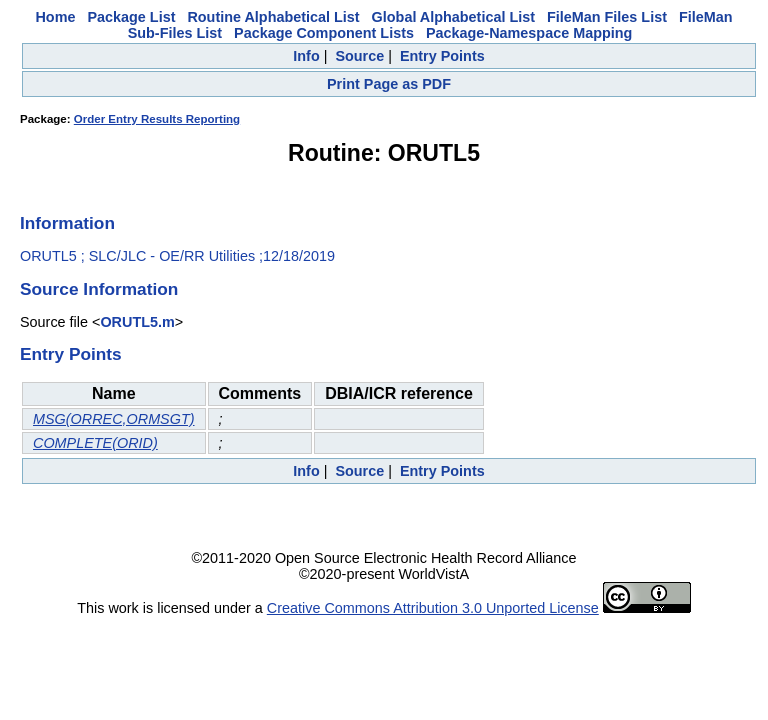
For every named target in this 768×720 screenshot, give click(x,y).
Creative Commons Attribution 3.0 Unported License (433, 608)
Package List (131, 17)
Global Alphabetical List (453, 17)
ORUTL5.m (137, 322)
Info (306, 56)
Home (55, 17)
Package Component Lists (324, 33)
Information (67, 223)
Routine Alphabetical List (273, 17)
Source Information (99, 289)
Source (359, 56)
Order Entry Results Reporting (157, 119)
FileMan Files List (607, 17)
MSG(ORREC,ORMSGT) (114, 419)
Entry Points (442, 56)
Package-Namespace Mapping (529, 33)
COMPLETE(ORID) (95, 443)
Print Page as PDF (389, 84)
